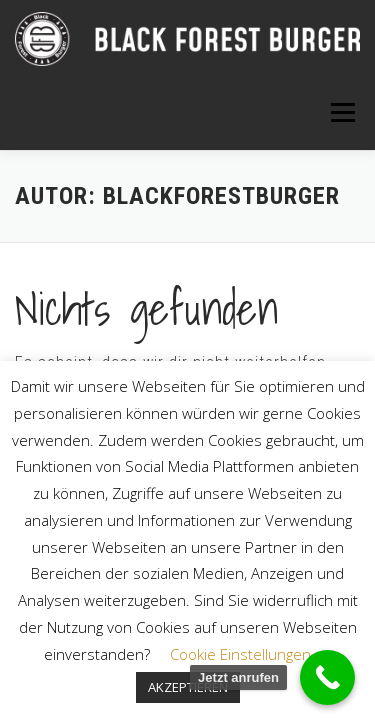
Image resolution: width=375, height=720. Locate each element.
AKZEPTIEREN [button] (188, 687)
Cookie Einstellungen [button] (240, 654)
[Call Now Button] (327, 677)
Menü (341, 112)
